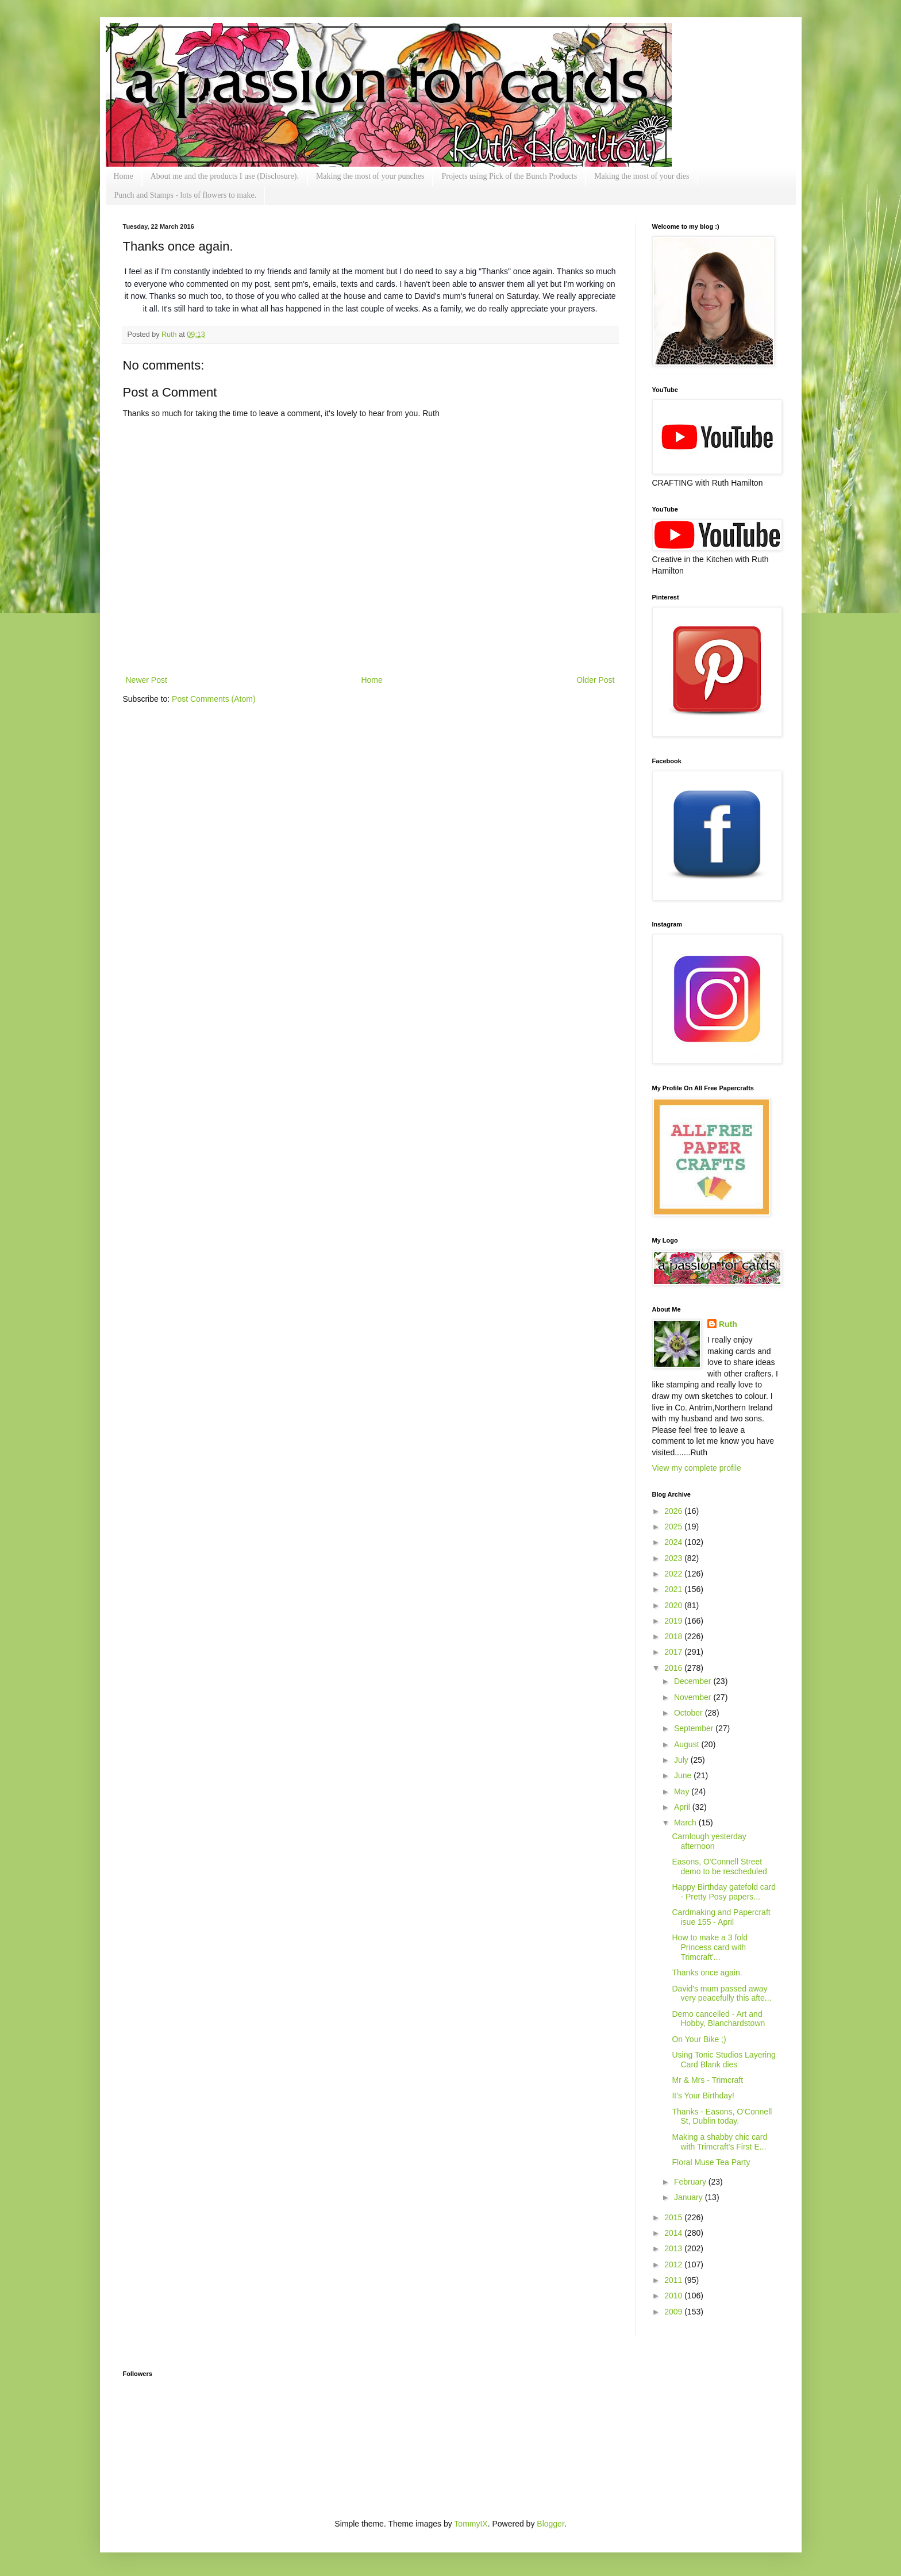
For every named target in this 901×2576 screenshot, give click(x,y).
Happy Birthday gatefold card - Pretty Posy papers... (724, 1891)
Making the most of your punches (370, 176)
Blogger (550, 2523)
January (689, 2197)
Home (123, 176)
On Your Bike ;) (699, 2039)
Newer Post (146, 680)
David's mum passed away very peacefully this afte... (721, 1993)
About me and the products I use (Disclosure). (225, 176)
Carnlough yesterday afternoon (709, 1841)
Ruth (170, 334)
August (687, 1744)
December (693, 1681)
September (694, 1728)
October (689, 1712)
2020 (674, 1605)
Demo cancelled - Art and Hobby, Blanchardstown (718, 2018)
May (682, 1791)
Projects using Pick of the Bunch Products (509, 176)
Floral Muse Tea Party (711, 2162)
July (682, 1759)
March (686, 1822)
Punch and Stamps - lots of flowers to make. (185, 195)
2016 (674, 1668)
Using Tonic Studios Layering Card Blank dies (723, 2059)
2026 (674, 1511)
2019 (674, 1620)
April (683, 1807)
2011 (674, 2280)
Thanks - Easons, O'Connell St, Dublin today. (722, 2116)
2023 (674, 1558)
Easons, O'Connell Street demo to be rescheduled (719, 1866)
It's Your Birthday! (703, 2095)
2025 (674, 1526)
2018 (674, 1636)
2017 (674, 1651)
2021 (674, 1589)
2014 (674, 2232)
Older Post (595, 680)
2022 (674, 1573)
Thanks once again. (707, 1972)
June (684, 1775)
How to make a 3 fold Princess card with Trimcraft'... (710, 1947)
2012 (674, 2264)
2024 (674, 1542)
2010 (674, 2295)
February (691, 2181)
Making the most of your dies (641, 176)
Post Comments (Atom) (213, 698)
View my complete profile (696, 1467)
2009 (674, 2311)
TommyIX (470, 2523)
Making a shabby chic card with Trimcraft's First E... (719, 2141)
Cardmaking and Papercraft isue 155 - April (721, 1917)
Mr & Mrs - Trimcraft (707, 2080)
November (693, 1697)
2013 (674, 2248)
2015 (674, 2217)
